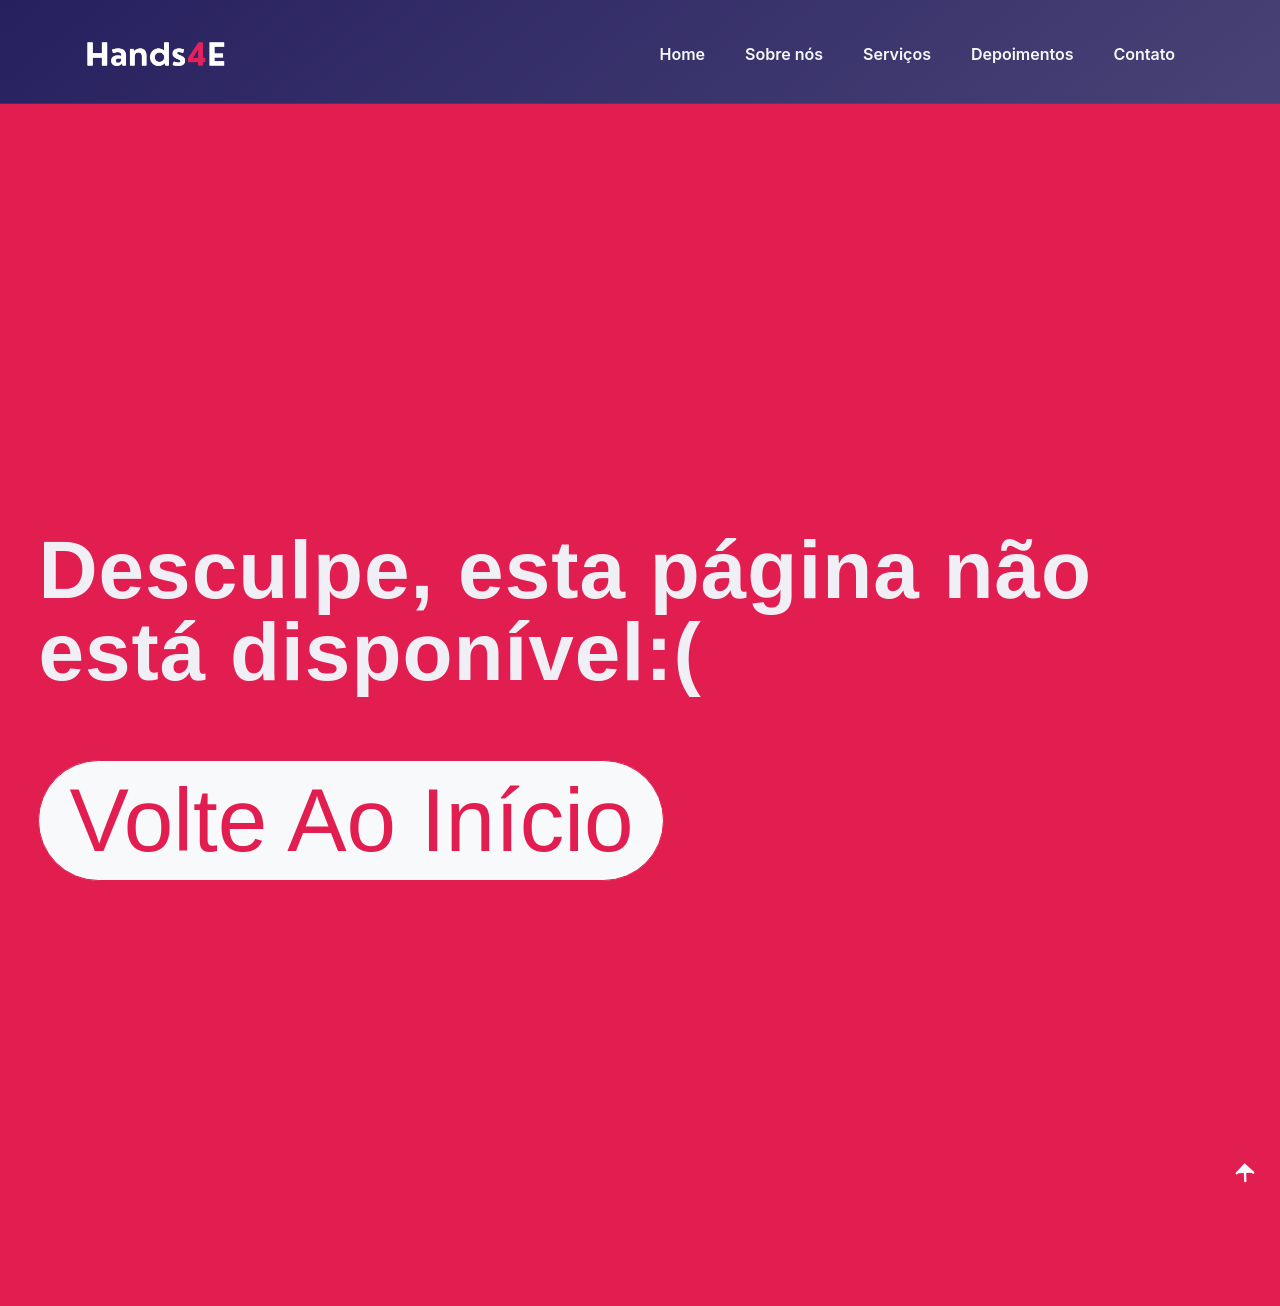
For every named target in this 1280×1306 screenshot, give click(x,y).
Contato (1144, 54)
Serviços (897, 54)
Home (683, 54)
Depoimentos (1022, 54)
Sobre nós (784, 54)
